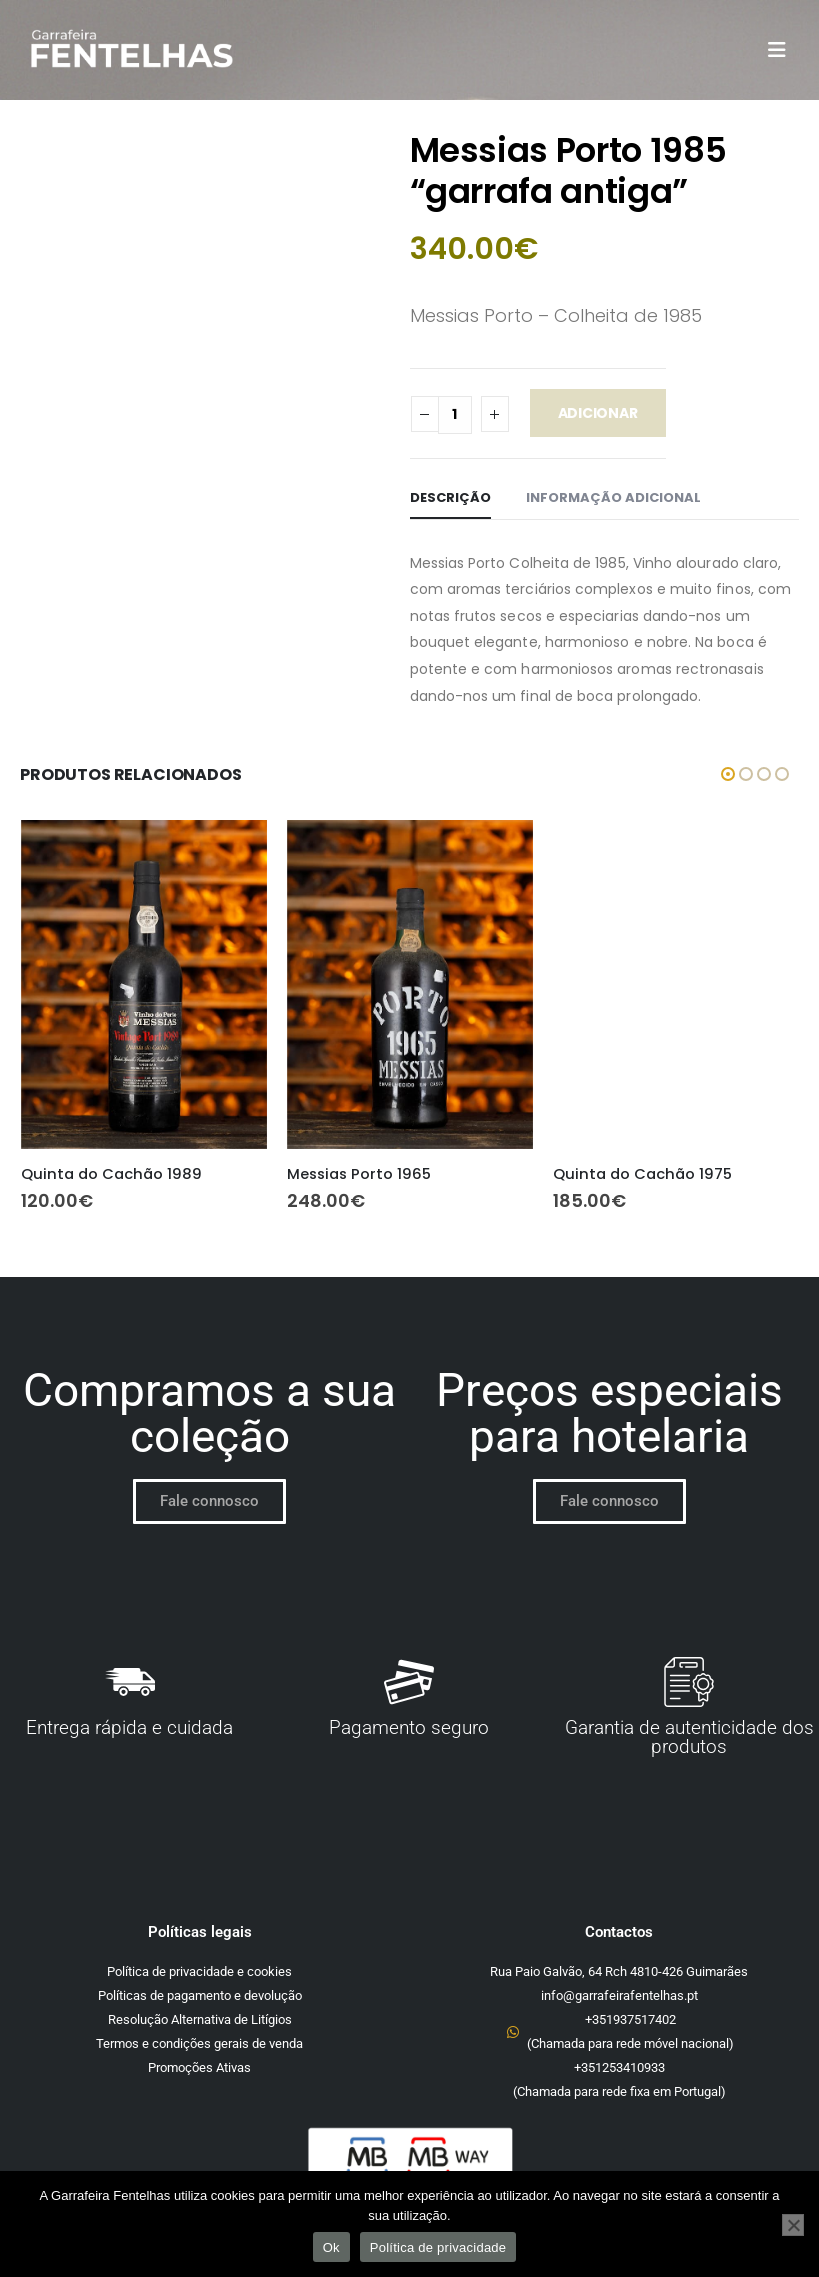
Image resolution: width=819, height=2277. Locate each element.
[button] (783, 50)
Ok (331, 2247)
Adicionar (598, 413)
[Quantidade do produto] (455, 415)
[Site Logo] (131, 50)
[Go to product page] (144, 984)
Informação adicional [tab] (613, 497)
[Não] (793, 2225)
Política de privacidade (438, 2247)
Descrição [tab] (450, 497)
